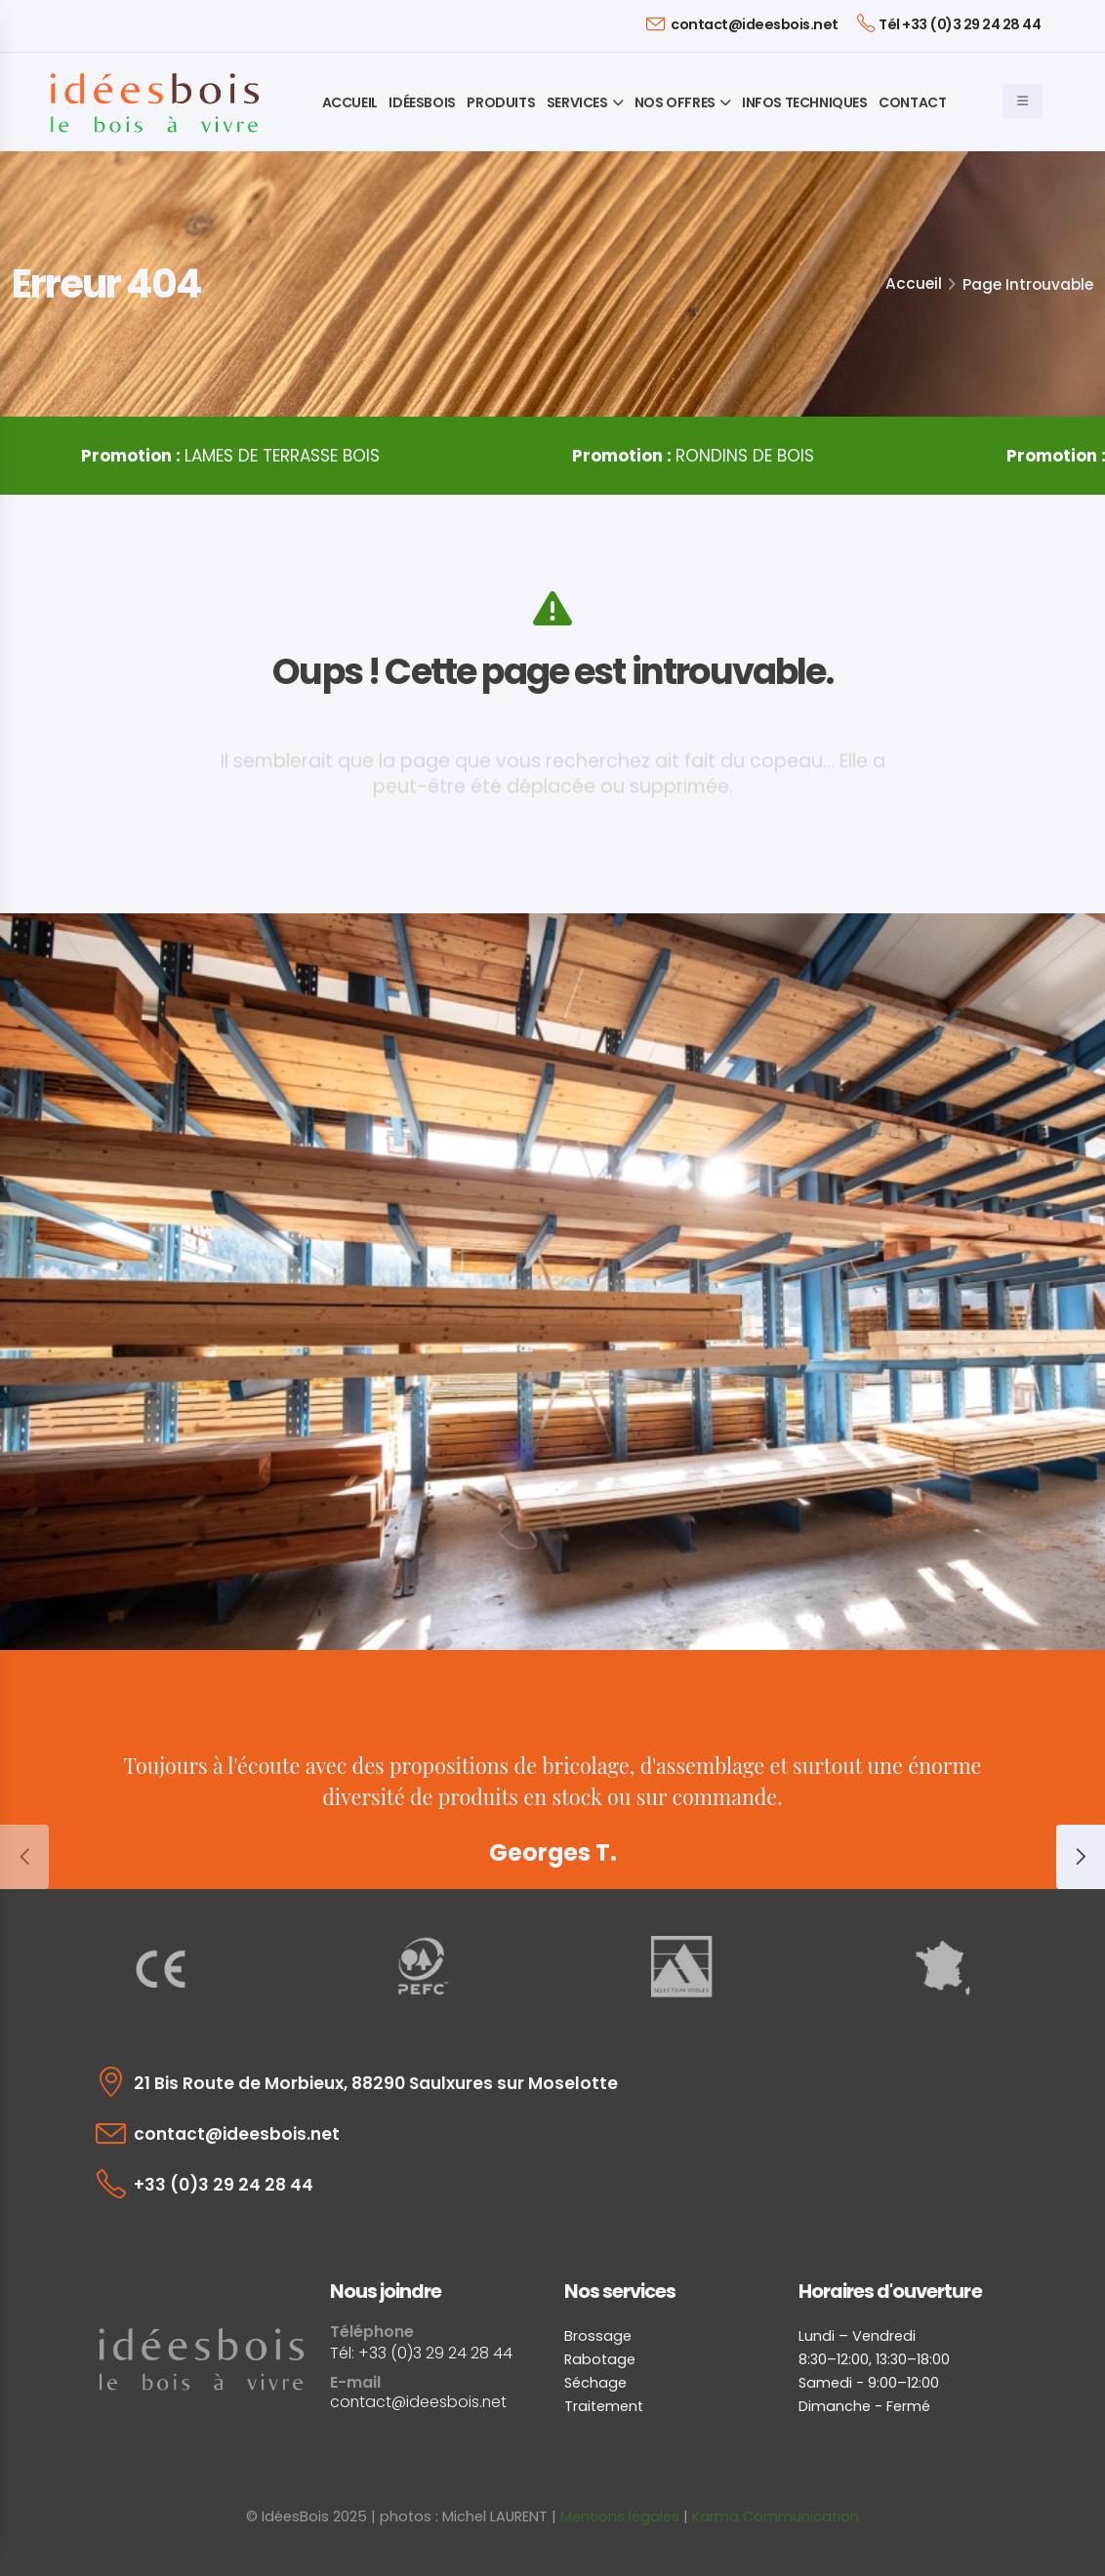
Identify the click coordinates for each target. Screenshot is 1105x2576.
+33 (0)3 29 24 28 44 (223, 2184)
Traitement (603, 2406)
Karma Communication (775, 2516)
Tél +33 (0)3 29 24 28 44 (949, 23)
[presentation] (24, 1857)
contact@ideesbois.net (742, 24)
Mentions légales (619, 2516)
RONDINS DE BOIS (703, 455)
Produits (501, 102)
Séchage (595, 2383)
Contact (912, 102)
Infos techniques (805, 102)
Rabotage (599, 2359)
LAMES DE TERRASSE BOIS (243, 455)
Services (577, 102)
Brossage (598, 2336)
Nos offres (675, 102)
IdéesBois (422, 102)
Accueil (350, 102)
